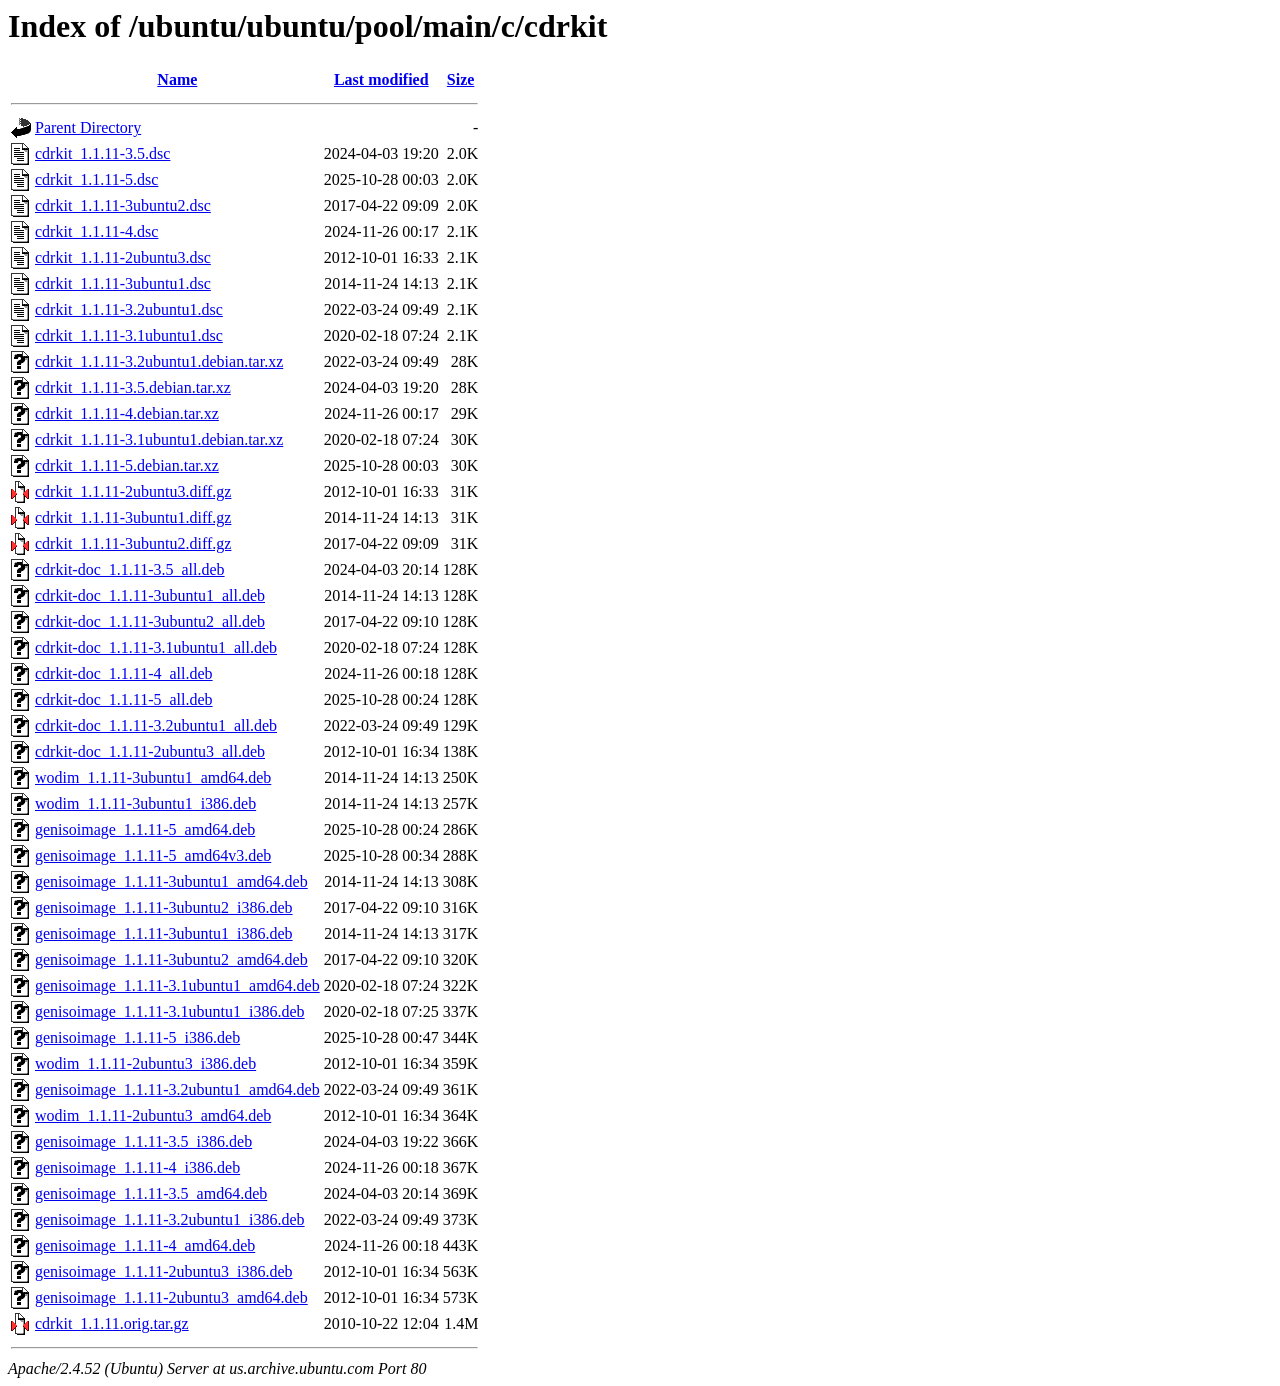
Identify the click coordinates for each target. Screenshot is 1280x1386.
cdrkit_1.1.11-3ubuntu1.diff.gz (133, 517)
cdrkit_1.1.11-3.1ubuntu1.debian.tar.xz (159, 439)
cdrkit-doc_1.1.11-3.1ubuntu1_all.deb (156, 647)
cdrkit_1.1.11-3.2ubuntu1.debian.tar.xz (159, 361)
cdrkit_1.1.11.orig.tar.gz (112, 1323)
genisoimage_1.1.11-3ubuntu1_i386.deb (164, 933)
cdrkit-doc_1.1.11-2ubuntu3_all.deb (150, 751)
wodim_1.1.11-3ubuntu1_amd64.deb (153, 777)
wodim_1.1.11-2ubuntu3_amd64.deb (153, 1115)
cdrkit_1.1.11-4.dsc (96, 231)
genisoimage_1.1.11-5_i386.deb (137, 1037)
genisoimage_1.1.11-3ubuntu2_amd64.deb (171, 959)
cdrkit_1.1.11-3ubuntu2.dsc (123, 205)
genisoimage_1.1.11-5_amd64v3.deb (153, 855)
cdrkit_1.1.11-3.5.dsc (102, 153)
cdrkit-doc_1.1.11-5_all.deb (124, 699)
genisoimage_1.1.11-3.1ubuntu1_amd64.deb (177, 985)
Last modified (381, 79)
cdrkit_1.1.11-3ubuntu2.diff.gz (133, 543)
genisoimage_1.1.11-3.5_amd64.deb (151, 1193)
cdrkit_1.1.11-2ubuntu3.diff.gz (133, 491)
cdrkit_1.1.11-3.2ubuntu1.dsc (129, 309)
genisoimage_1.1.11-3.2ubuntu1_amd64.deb (177, 1089)
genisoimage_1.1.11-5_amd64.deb (145, 829)
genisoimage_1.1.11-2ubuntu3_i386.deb (164, 1271)
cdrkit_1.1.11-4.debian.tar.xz (127, 413)
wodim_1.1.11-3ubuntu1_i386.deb (145, 803)
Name (177, 79)
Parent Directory (88, 127)
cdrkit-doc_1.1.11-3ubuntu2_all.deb (150, 621)
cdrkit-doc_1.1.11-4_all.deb (124, 673)
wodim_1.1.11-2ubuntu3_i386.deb (145, 1063)
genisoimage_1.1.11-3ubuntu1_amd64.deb (171, 881)
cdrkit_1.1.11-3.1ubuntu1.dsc (129, 335)
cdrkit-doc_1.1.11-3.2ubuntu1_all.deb (156, 725)
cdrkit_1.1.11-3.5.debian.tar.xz (133, 387)
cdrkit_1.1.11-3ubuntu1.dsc (123, 283)
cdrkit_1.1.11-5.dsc (96, 179)
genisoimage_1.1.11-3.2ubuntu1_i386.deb (170, 1219)
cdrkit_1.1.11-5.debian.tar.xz (127, 465)
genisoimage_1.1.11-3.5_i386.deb (143, 1141)
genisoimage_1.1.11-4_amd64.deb (145, 1245)
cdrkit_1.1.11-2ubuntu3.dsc (123, 257)
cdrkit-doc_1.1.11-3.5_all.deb (130, 569)
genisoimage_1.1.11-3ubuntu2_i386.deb (164, 907)
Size (461, 79)
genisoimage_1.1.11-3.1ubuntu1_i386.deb (170, 1011)
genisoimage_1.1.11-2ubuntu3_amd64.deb (171, 1297)
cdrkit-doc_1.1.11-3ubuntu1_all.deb (150, 595)
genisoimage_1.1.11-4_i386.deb (137, 1167)
